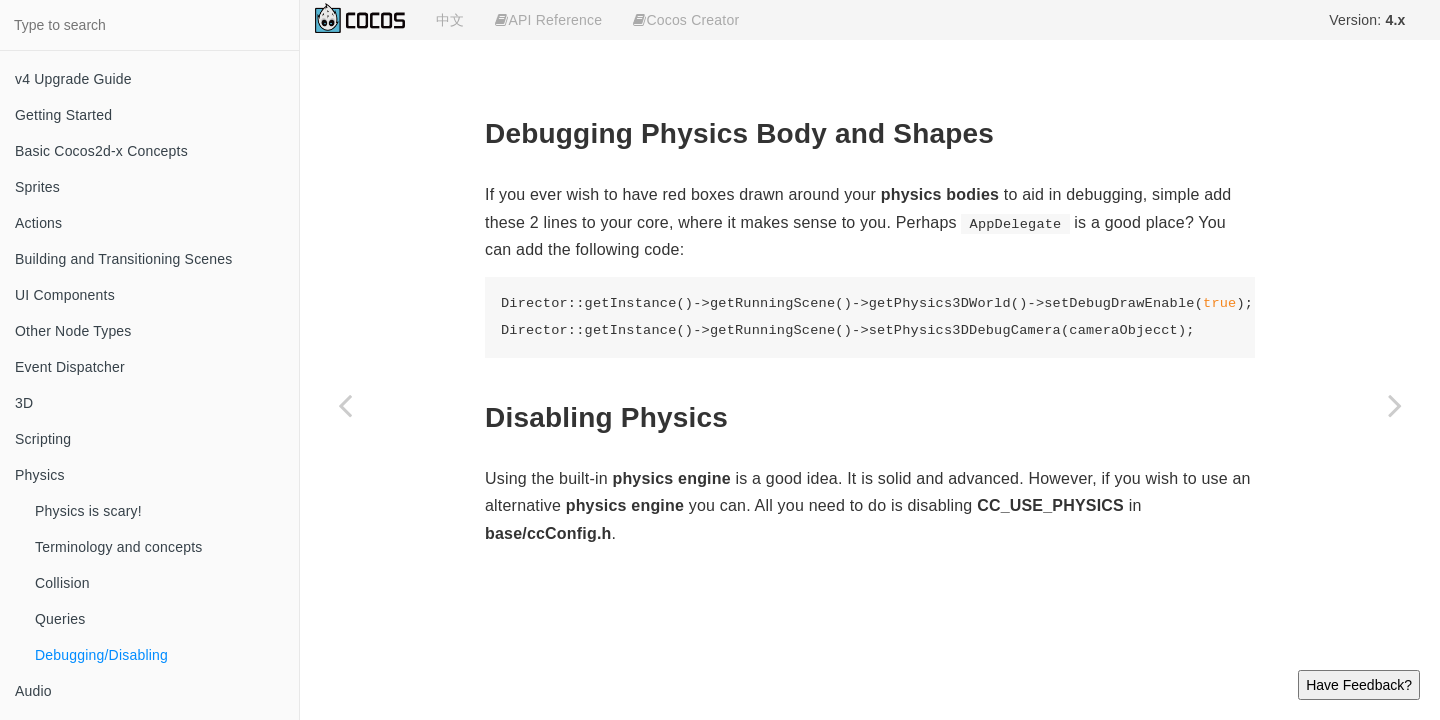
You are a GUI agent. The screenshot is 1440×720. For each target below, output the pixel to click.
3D (24, 403)
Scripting (43, 439)
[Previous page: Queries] (345, 405)
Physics (40, 475)
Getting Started (63, 115)
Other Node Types (73, 331)
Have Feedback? (1359, 685)
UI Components (65, 295)
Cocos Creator (686, 20)
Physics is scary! (88, 511)
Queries (60, 619)
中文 (450, 20)
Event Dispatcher (70, 367)
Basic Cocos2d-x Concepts (101, 151)
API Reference (548, 20)
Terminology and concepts (118, 547)
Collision (62, 583)
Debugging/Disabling (101, 655)
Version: (1367, 20)
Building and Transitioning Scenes (124, 259)
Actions (38, 223)
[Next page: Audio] (1395, 405)
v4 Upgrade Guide (73, 79)
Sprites (37, 187)
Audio (33, 691)
